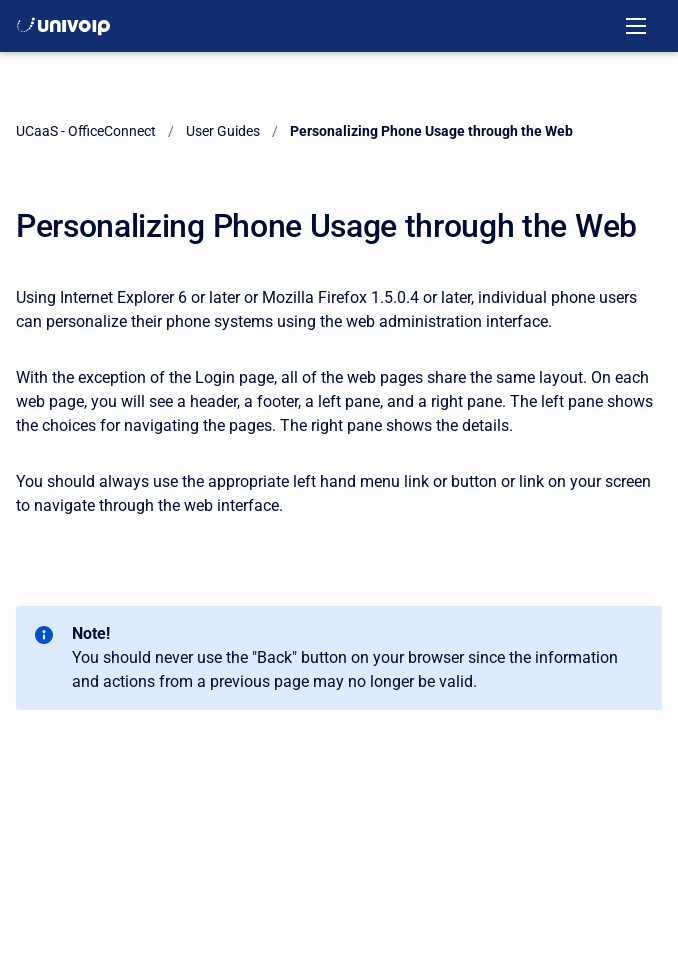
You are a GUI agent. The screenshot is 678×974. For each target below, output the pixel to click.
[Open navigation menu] (636, 26)
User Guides (223, 131)
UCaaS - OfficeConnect (86, 131)
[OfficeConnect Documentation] (64, 26)
